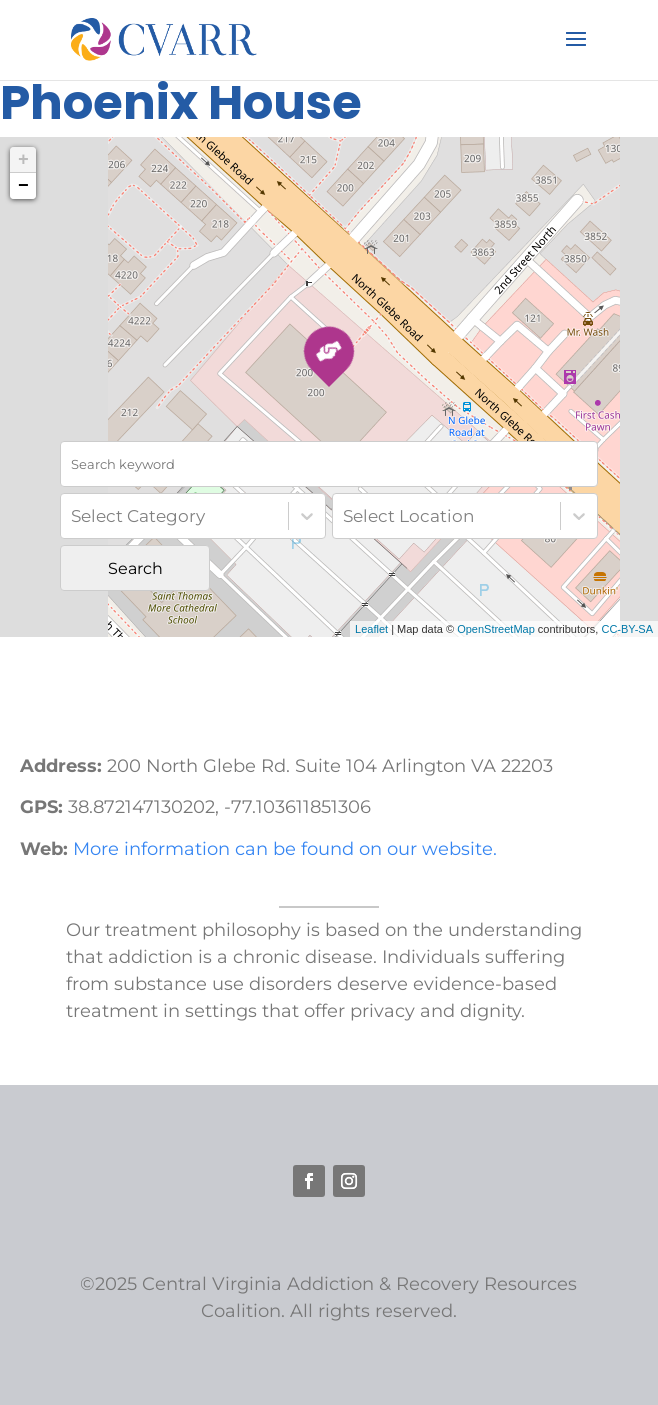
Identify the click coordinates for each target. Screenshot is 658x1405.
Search (135, 568)
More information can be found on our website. (285, 849)
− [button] (23, 186)
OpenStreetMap (496, 629)
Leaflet (371, 629)
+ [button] (23, 160)
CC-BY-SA (627, 629)
